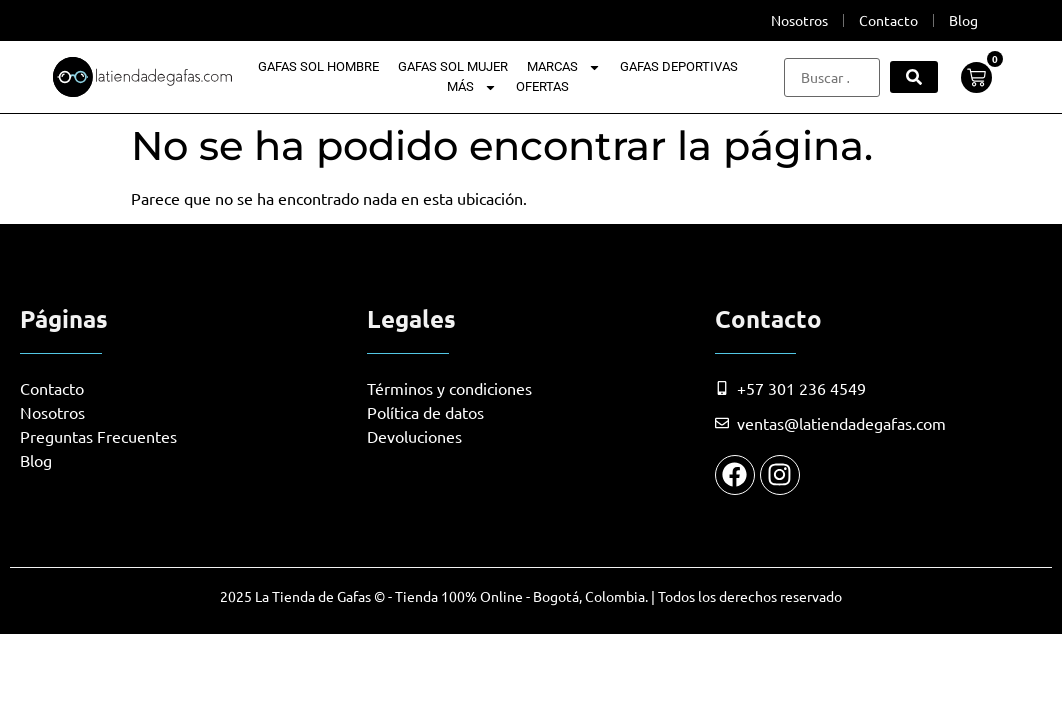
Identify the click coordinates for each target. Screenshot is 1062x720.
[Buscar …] (832, 77)
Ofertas (542, 86)
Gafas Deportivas (679, 66)
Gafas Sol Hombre (318, 66)
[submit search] (914, 77)
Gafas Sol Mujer (453, 66)
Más (472, 87)
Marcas (564, 67)
